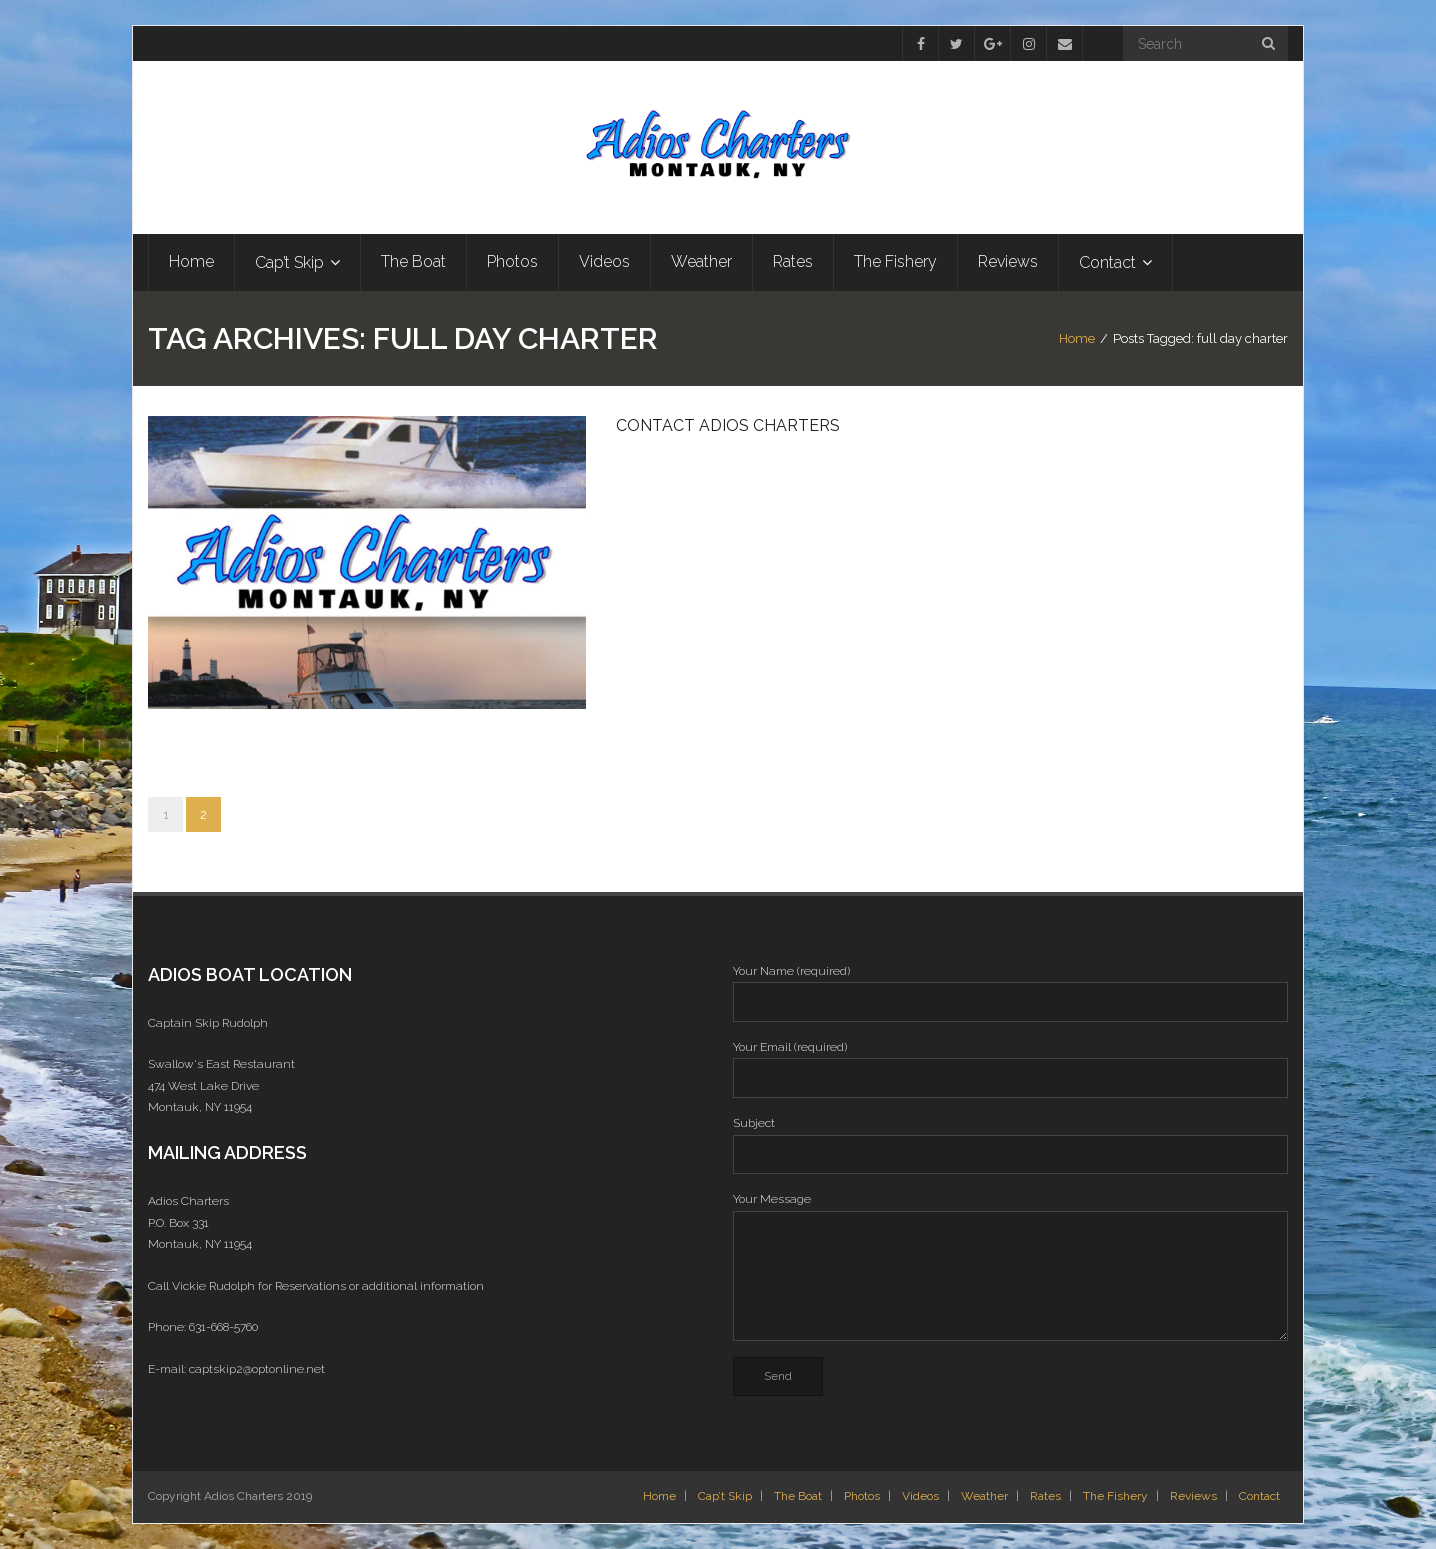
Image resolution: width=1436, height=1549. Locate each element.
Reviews (1193, 1496)
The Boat (798, 1496)
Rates (1045, 1496)
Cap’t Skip (725, 1496)
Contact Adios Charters (728, 425)
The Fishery (1115, 1496)
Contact (1259, 1496)
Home (1077, 338)
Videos (920, 1496)
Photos (862, 1496)
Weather (984, 1496)
